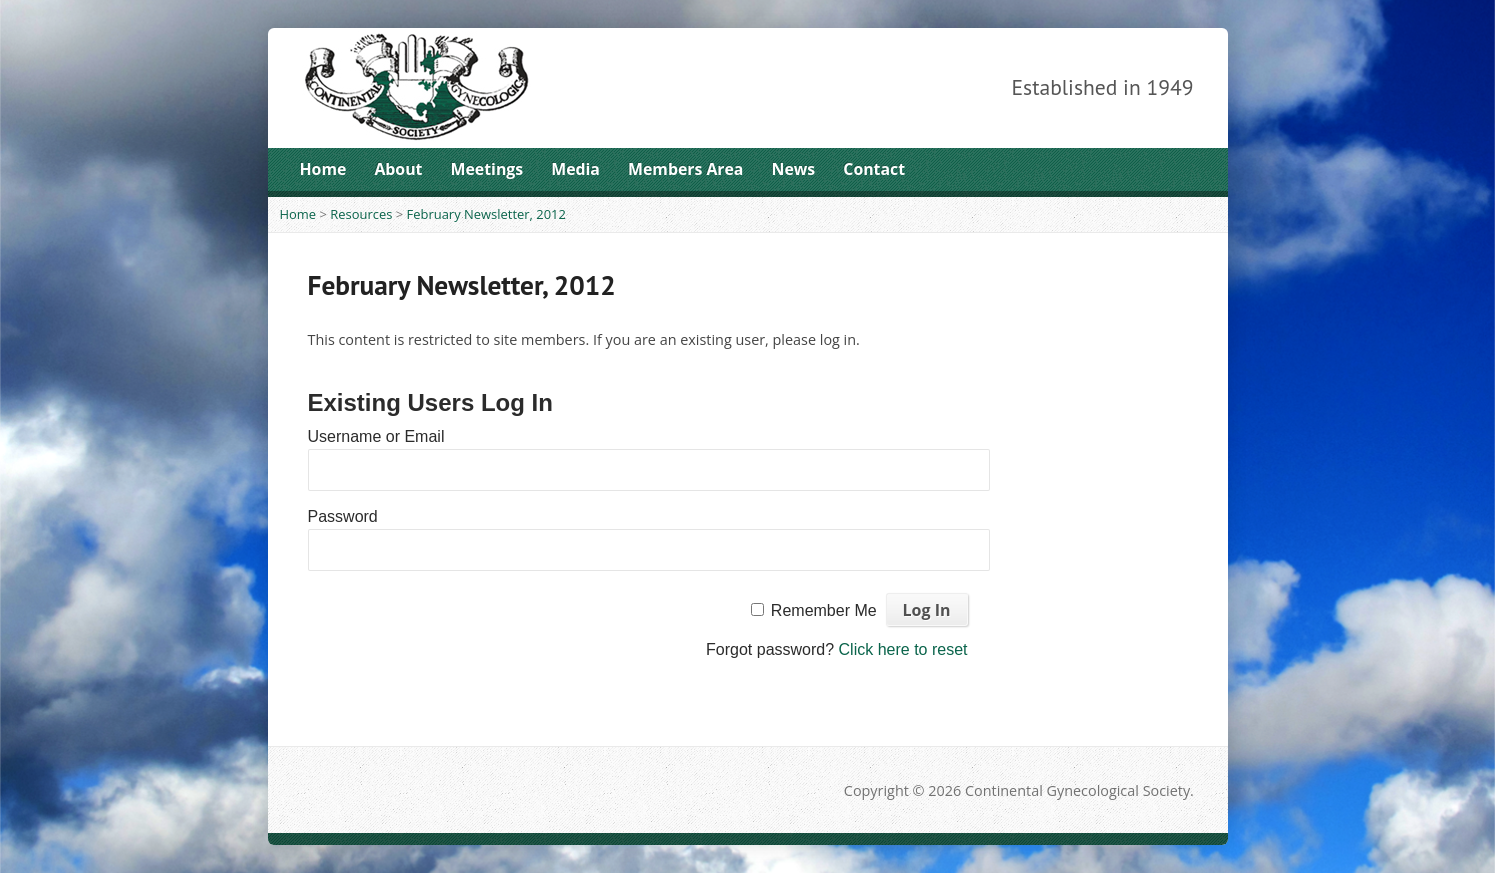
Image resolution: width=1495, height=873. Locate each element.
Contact (874, 169)
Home (323, 169)
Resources (361, 214)
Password (343, 516)
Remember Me (824, 610)
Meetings (487, 169)
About (398, 169)
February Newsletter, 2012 (486, 214)
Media (575, 169)
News (794, 169)
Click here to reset (903, 649)
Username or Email (376, 436)
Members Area (685, 169)
